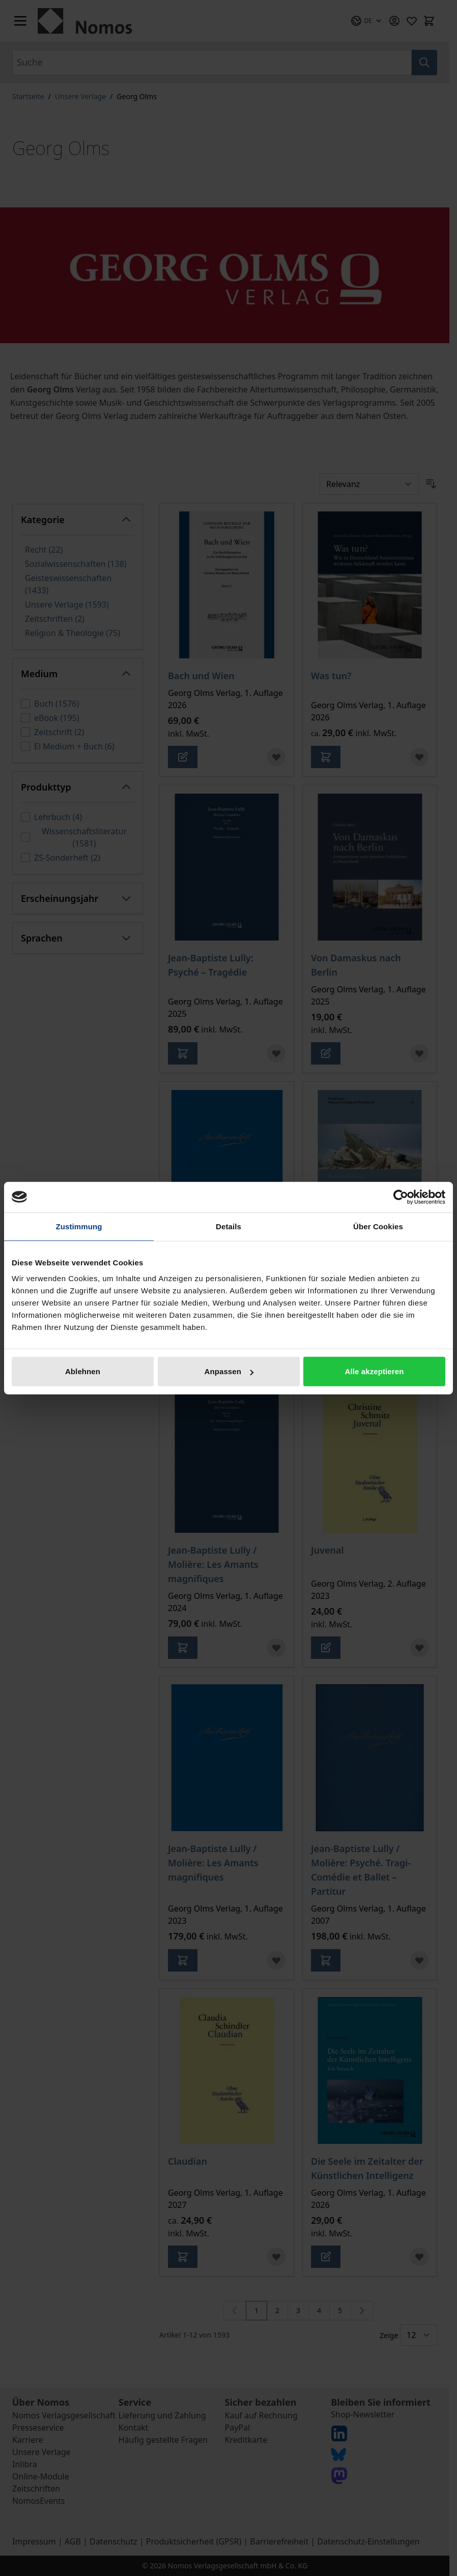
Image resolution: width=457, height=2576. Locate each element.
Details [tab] (228, 1226)
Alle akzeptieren (374, 1371)
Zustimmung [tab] (79, 1226)
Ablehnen (82, 1371)
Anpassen (229, 1371)
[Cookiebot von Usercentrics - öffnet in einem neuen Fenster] (400, 1196)
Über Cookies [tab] (378, 1226)
